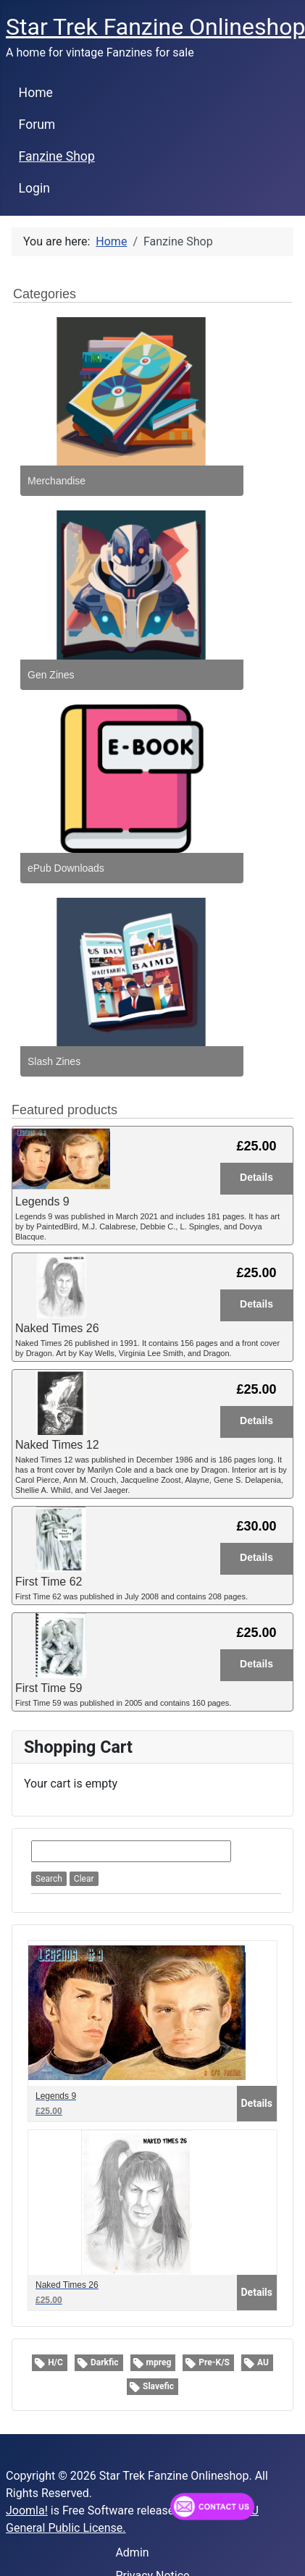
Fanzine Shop (57, 156)
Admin (132, 2552)
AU (263, 2362)
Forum (37, 124)
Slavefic (158, 2386)
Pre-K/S (214, 2362)
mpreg (159, 2362)
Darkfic (105, 2362)
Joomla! (27, 2510)
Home (36, 92)
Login (34, 188)
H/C (55, 2362)
